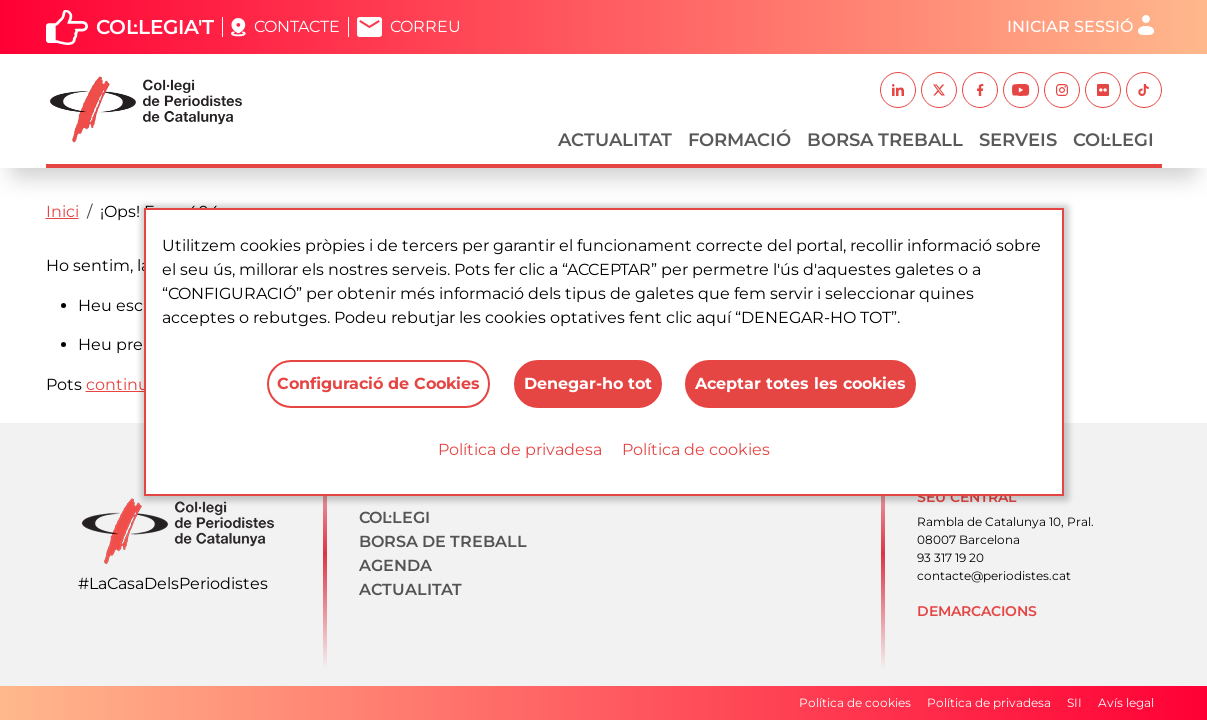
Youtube (1021, 90)
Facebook (980, 90)
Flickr (1103, 90)
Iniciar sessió (1070, 26)
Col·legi (1113, 140)
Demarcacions (977, 611)
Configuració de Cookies (378, 383)
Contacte (297, 26)
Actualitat (615, 140)
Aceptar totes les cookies (801, 383)
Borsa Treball (885, 140)
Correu (425, 26)
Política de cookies (696, 449)
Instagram (1062, 90)
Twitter (939, 90)
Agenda (395, 565)
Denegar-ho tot (588, 383)
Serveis (1018, 140)
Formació (739, 140)
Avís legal (1126, 702)
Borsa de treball (443, 541)
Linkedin (898, 90)
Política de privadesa (520, 449)
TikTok (1144, 90)
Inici (62, 211)
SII (1074, 702)
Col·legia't (155, 27)
